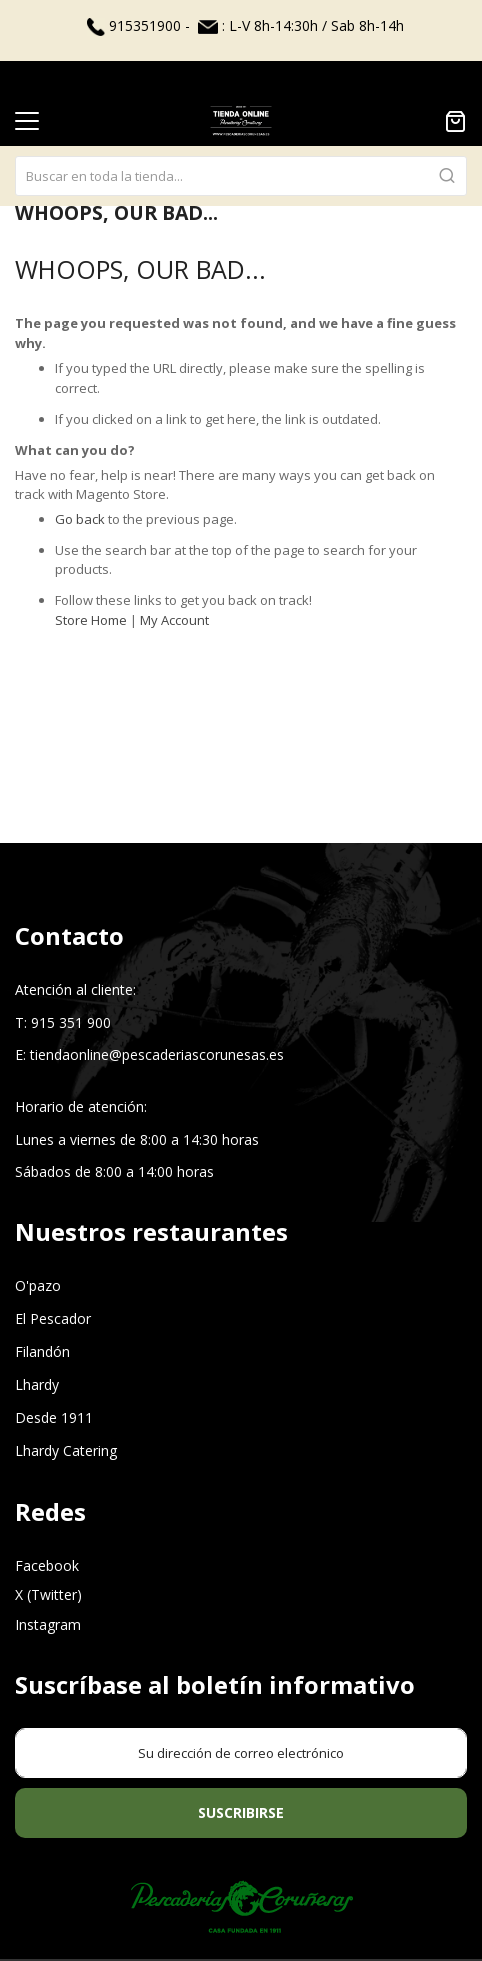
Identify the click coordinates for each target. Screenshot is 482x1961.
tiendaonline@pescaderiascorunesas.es (157, 1054)
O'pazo (38, 1285)
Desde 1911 (54, 1417)
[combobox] (241, 141)
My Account (174, 620)
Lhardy (37, 1384)
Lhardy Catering (66, 1450)
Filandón (42, 1351)
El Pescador (53, 1318)
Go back (80, 519)
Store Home (91, 620)
